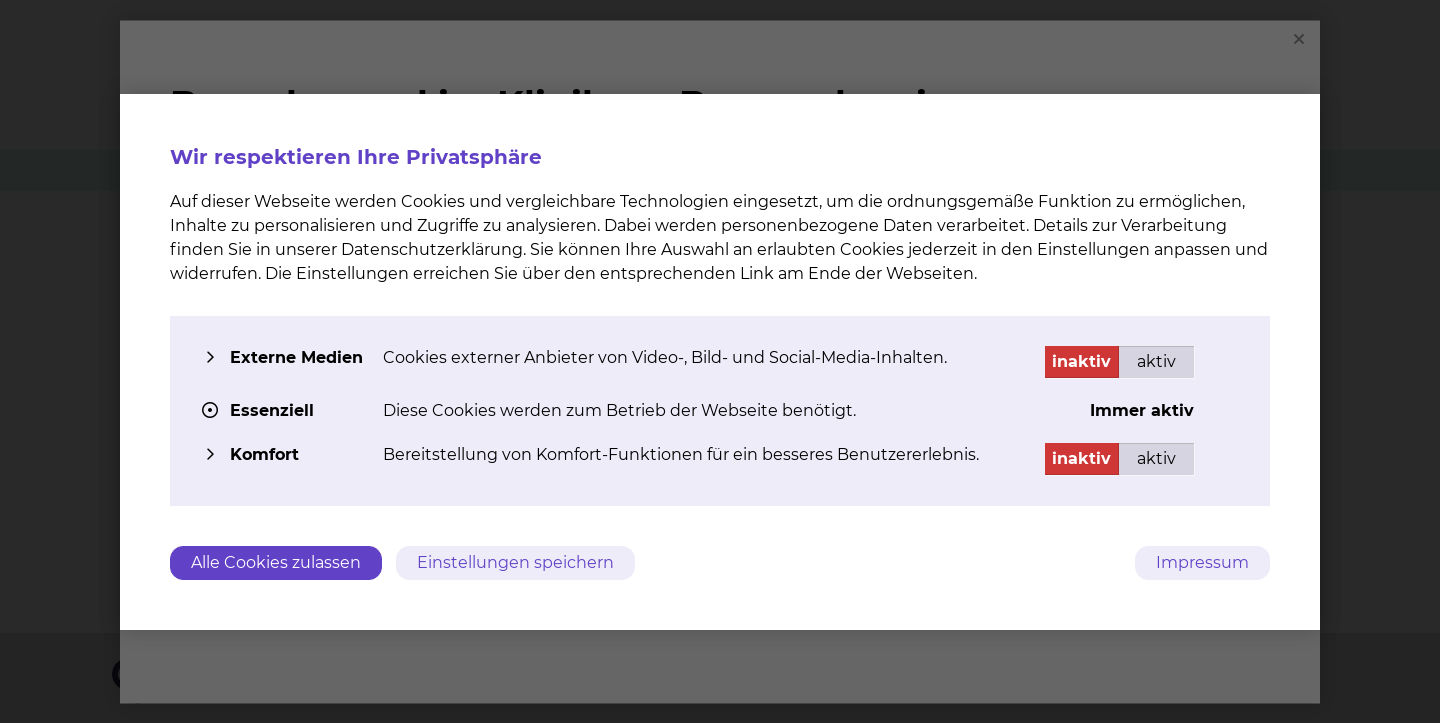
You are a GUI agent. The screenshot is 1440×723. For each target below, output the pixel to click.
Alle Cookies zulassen (276, 562)
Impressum (1202, 562)
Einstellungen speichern (515, 562)
